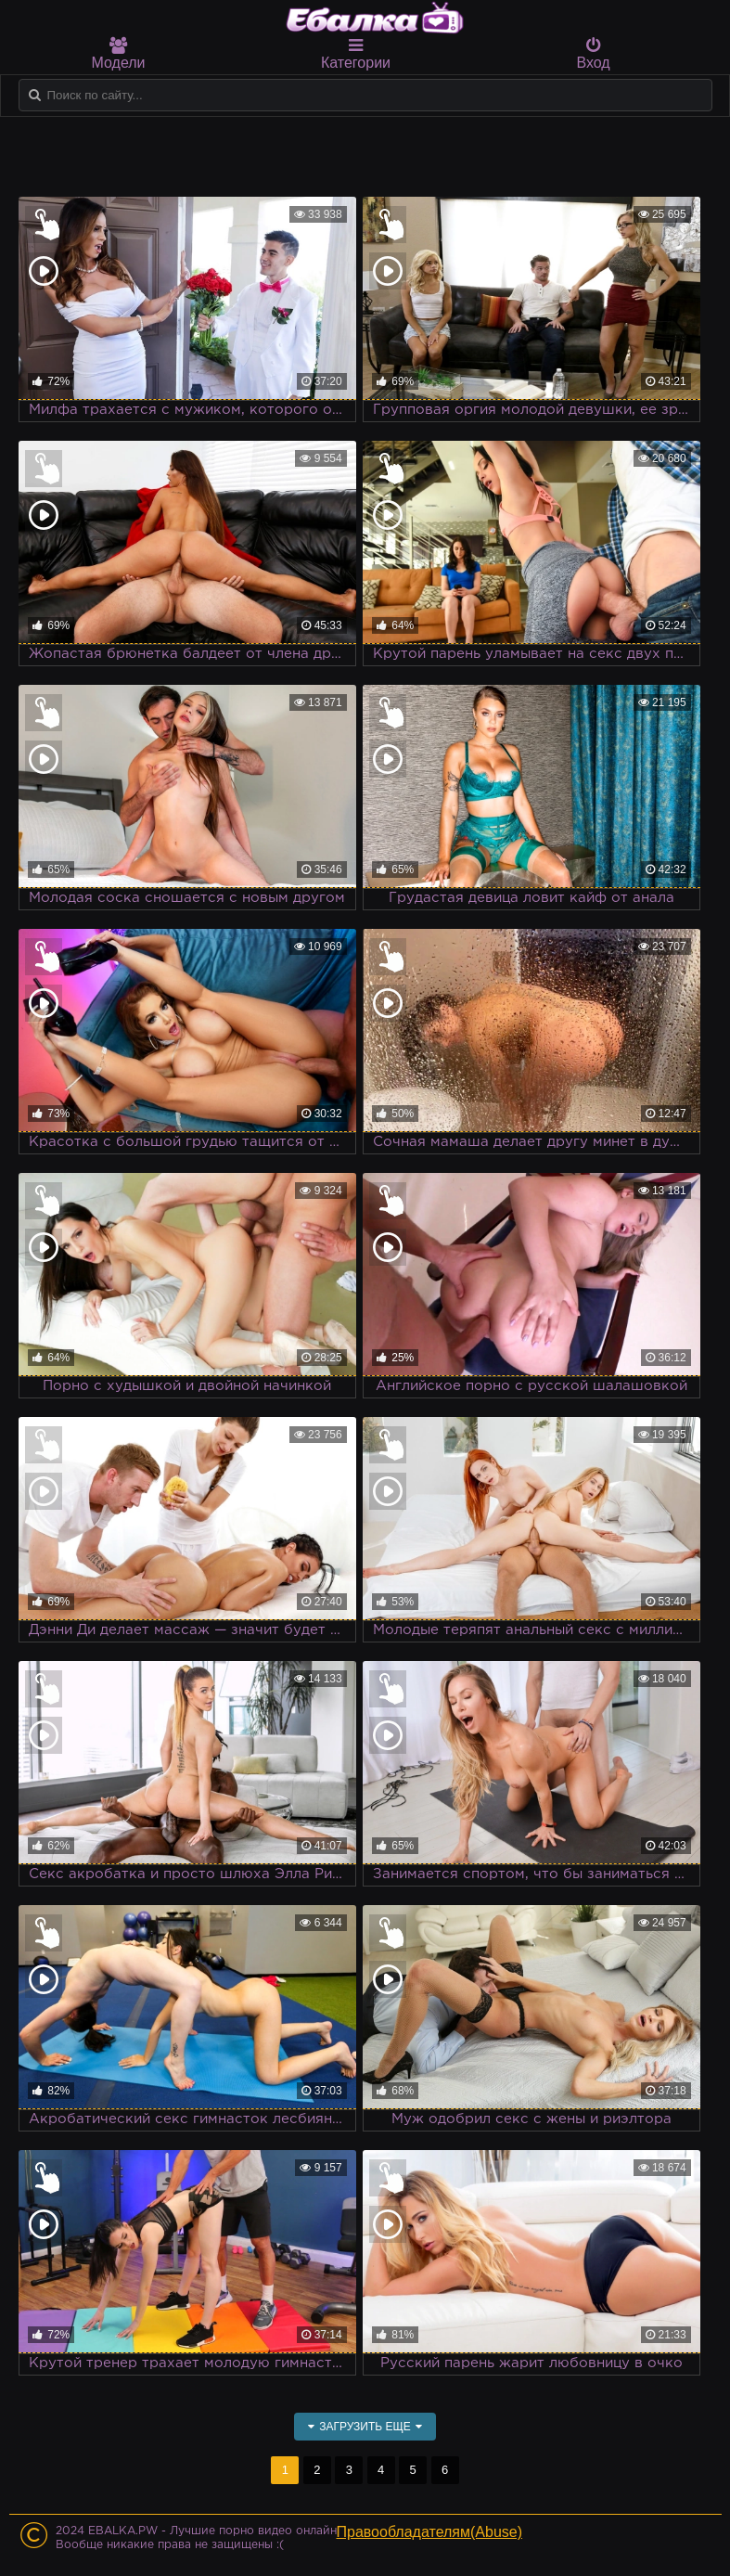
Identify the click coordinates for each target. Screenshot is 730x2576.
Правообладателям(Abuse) (430, 2532)
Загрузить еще (365, 2426)
